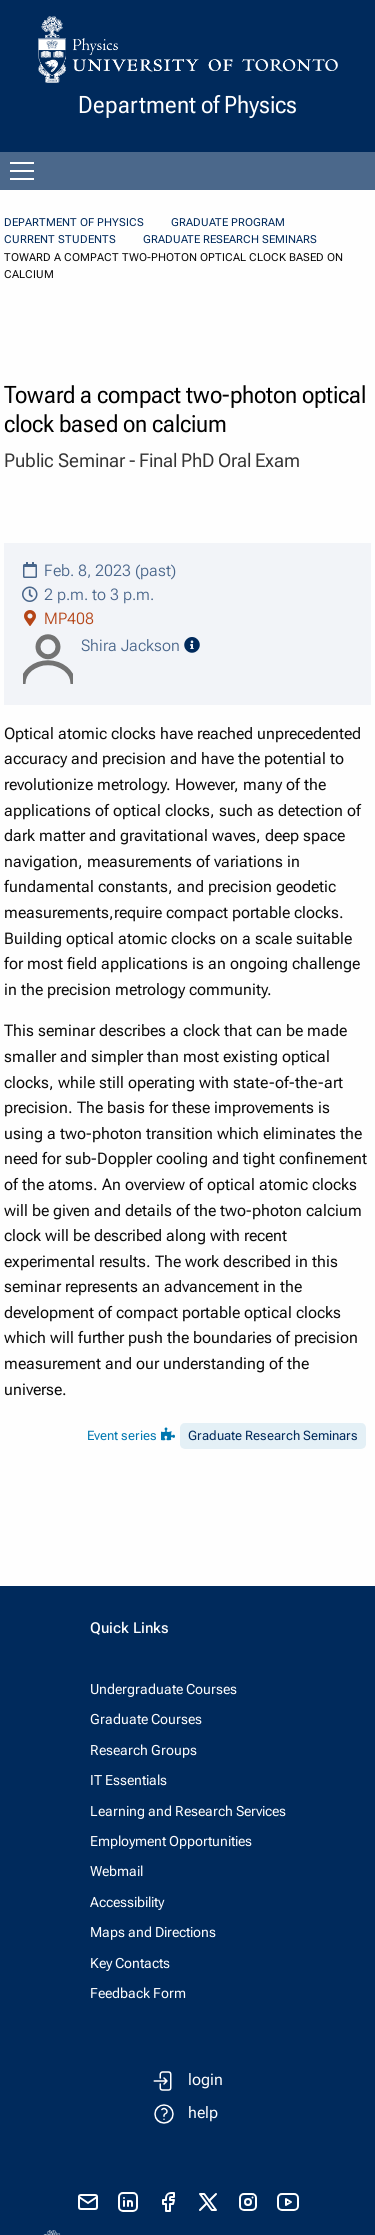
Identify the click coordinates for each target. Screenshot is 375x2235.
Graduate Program (228, 222)
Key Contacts (130, 1963)
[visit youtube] (288, 2202)
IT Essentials (128, 1780)
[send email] (88, 2202)
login (205, 2079)
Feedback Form (138, 1993)
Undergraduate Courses (163, 1689)
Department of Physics (74, 222)
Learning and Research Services (188, 1811)
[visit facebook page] (168, 2202)
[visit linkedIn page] (128, 2202)
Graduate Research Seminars (230, 239)
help (203, 2112)
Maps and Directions (153, 1932)
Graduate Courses (146, 1719)
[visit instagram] (248, 2202)
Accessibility (127, 1902)
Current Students (60, 239)
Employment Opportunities (171, 1841)
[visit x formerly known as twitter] (208, 2202)
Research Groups (143, 1750)
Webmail (116, 1871)
